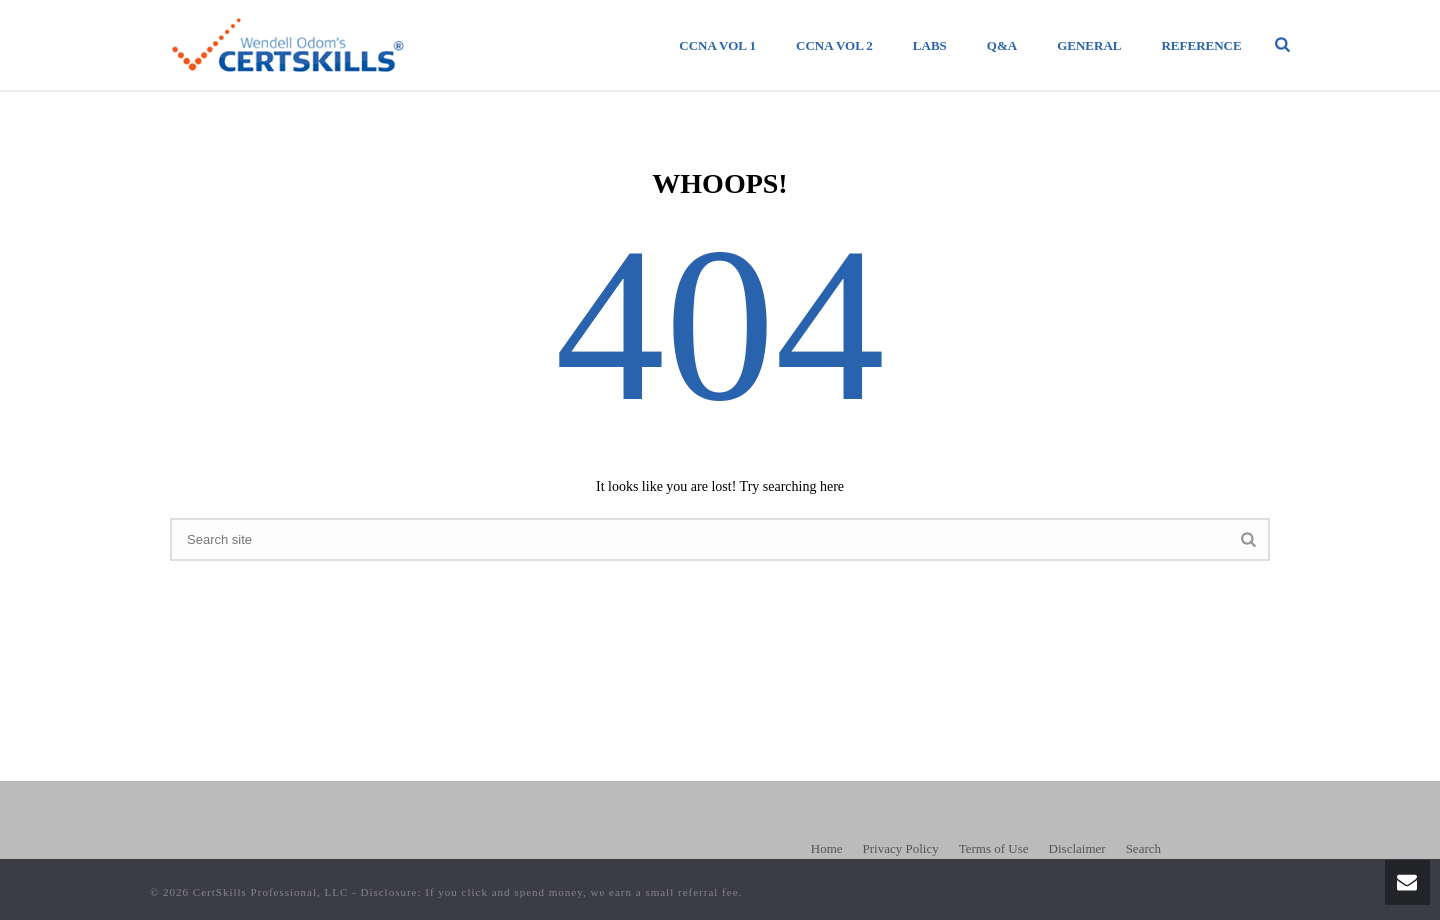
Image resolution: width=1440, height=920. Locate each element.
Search (1143, 848)
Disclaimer (1077, 848)
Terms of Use (994, 848)
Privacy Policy (901, 848)
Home (827, 848)
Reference (1201, 45)
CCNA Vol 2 (834, 45)
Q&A (1002, 45)
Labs (930, 45)
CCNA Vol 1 (717, 45)
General (1089, 45)
